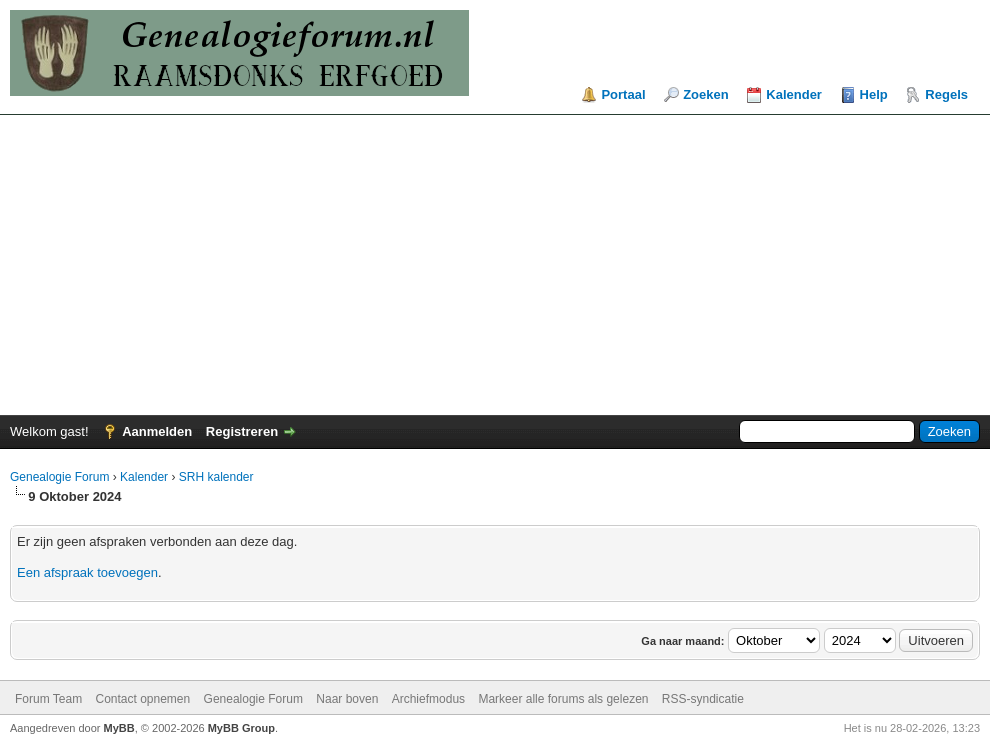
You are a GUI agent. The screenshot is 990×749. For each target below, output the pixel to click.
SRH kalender (216, 477)
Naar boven (347, 699)
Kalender (794, 94)
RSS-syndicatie (703, 699)
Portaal (623, 94)
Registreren (242, 431)
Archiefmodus (428, 699)
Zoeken (706, 94)
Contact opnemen (142, 699)
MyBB (119, 728)
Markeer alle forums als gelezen (563, 699)
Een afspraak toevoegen (87, 572)
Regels (946, 94)
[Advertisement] (495, 265)
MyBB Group (241, 728)
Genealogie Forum (59, 477)
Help (874, 94)
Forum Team (48, 699)
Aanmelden (157, 431)
